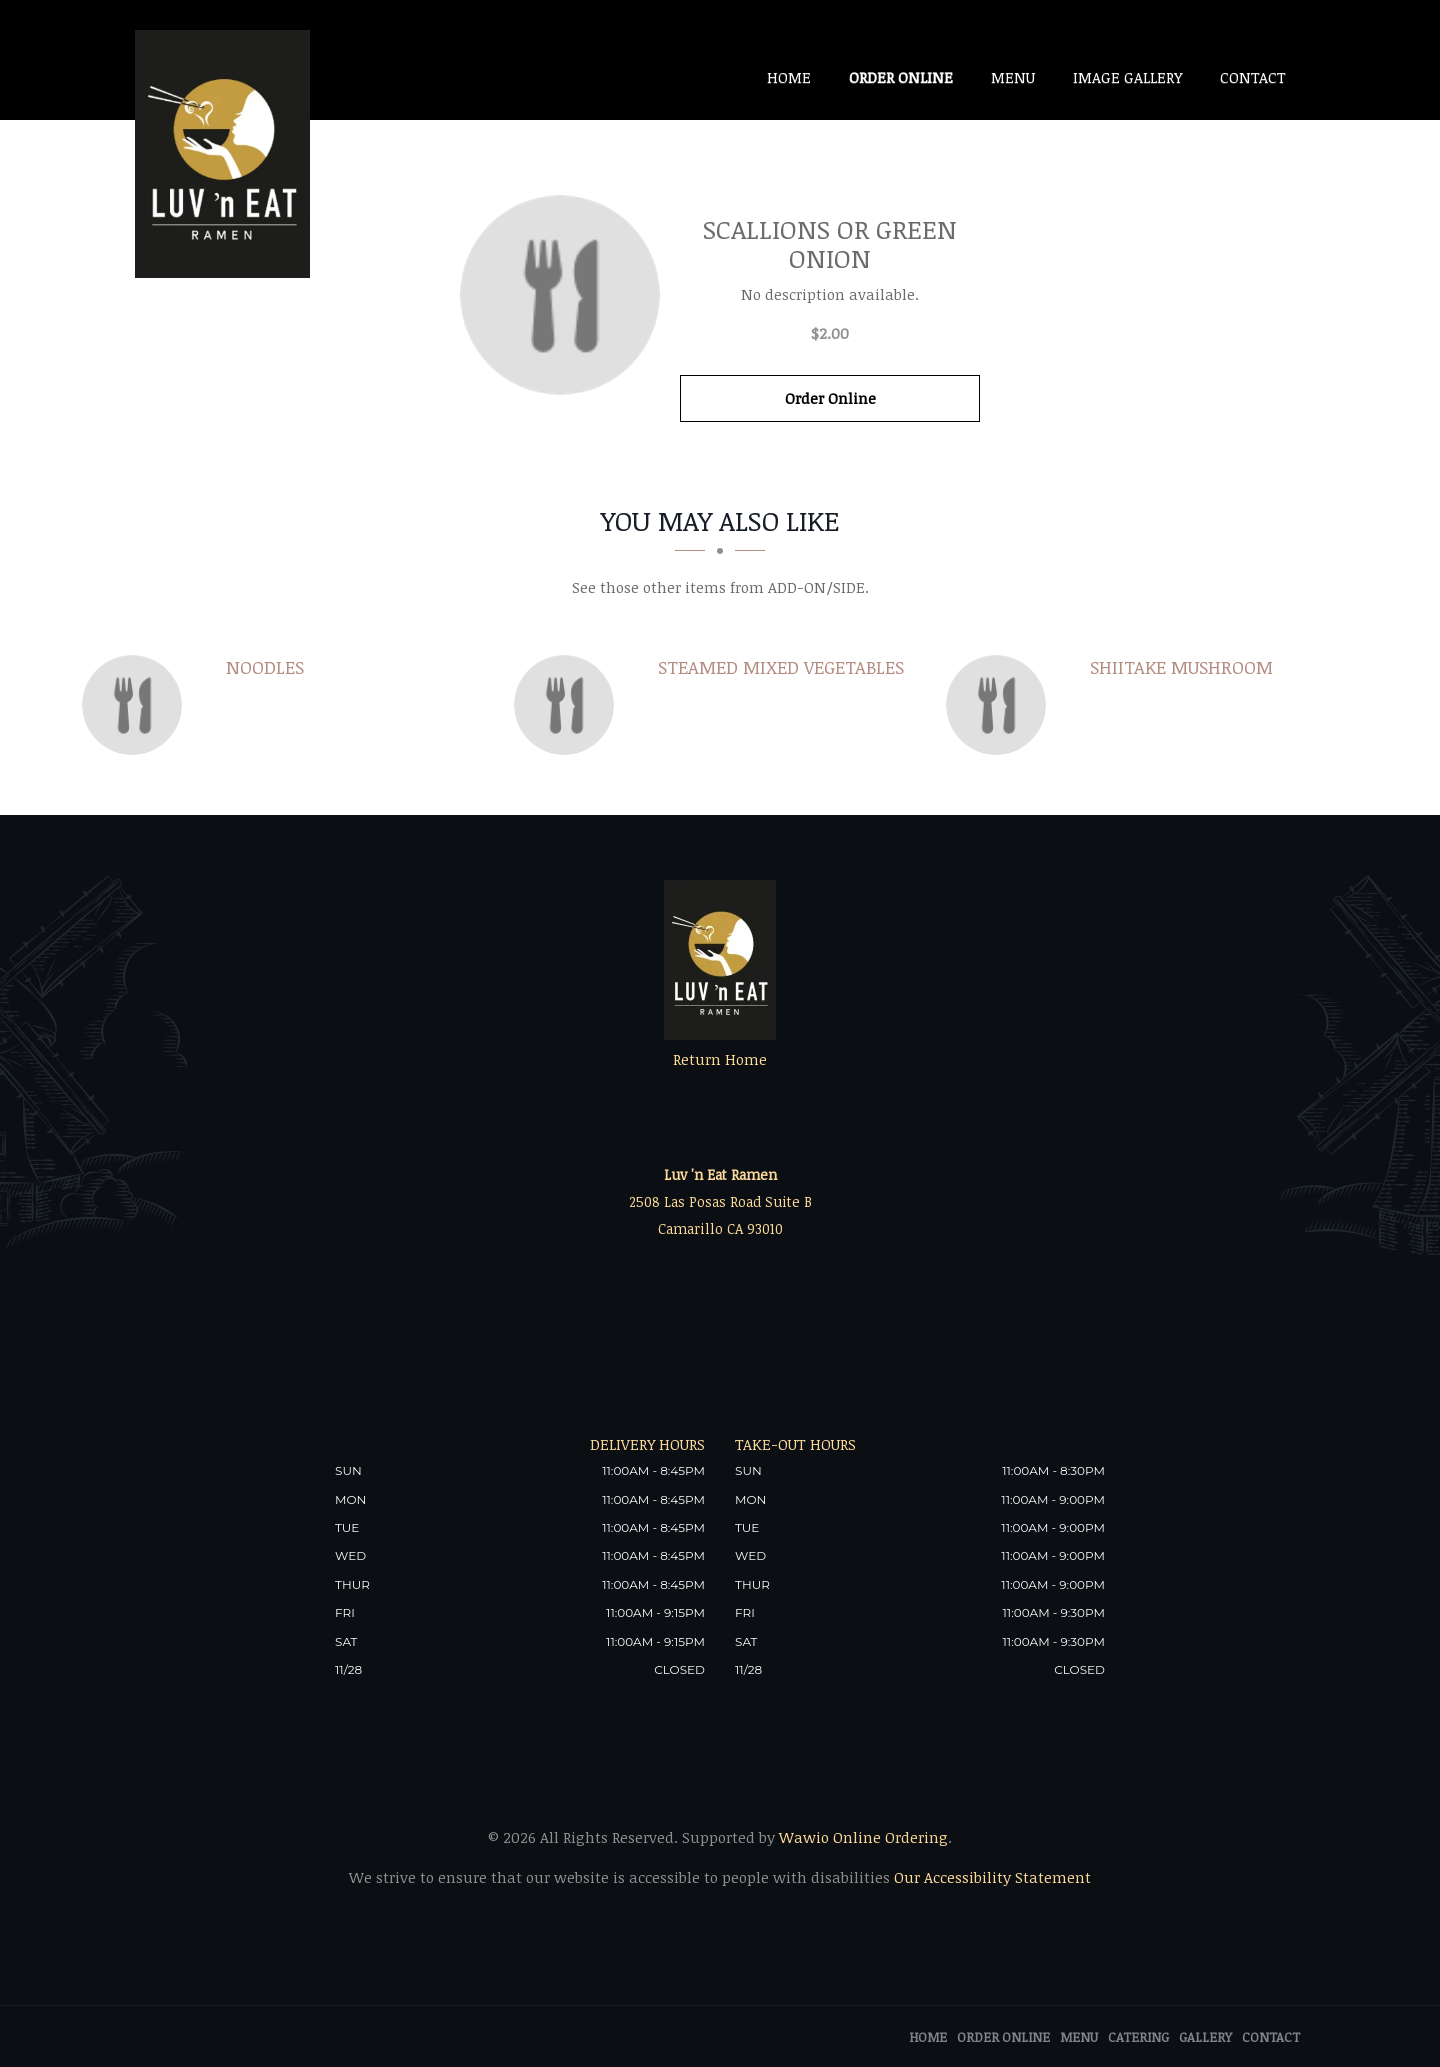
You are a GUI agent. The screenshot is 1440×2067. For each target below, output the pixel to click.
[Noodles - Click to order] (137, 705)
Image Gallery (1127, 77)
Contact (1253, 77)
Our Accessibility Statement (990, 1877)
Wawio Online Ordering (863, 1837)
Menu (1013, 77)
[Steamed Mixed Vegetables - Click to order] (569, 705)
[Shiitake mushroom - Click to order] (1001, 705)
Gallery (1205, 2037)
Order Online (901, 77)
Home (789, 77)
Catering (1138, 2037)
